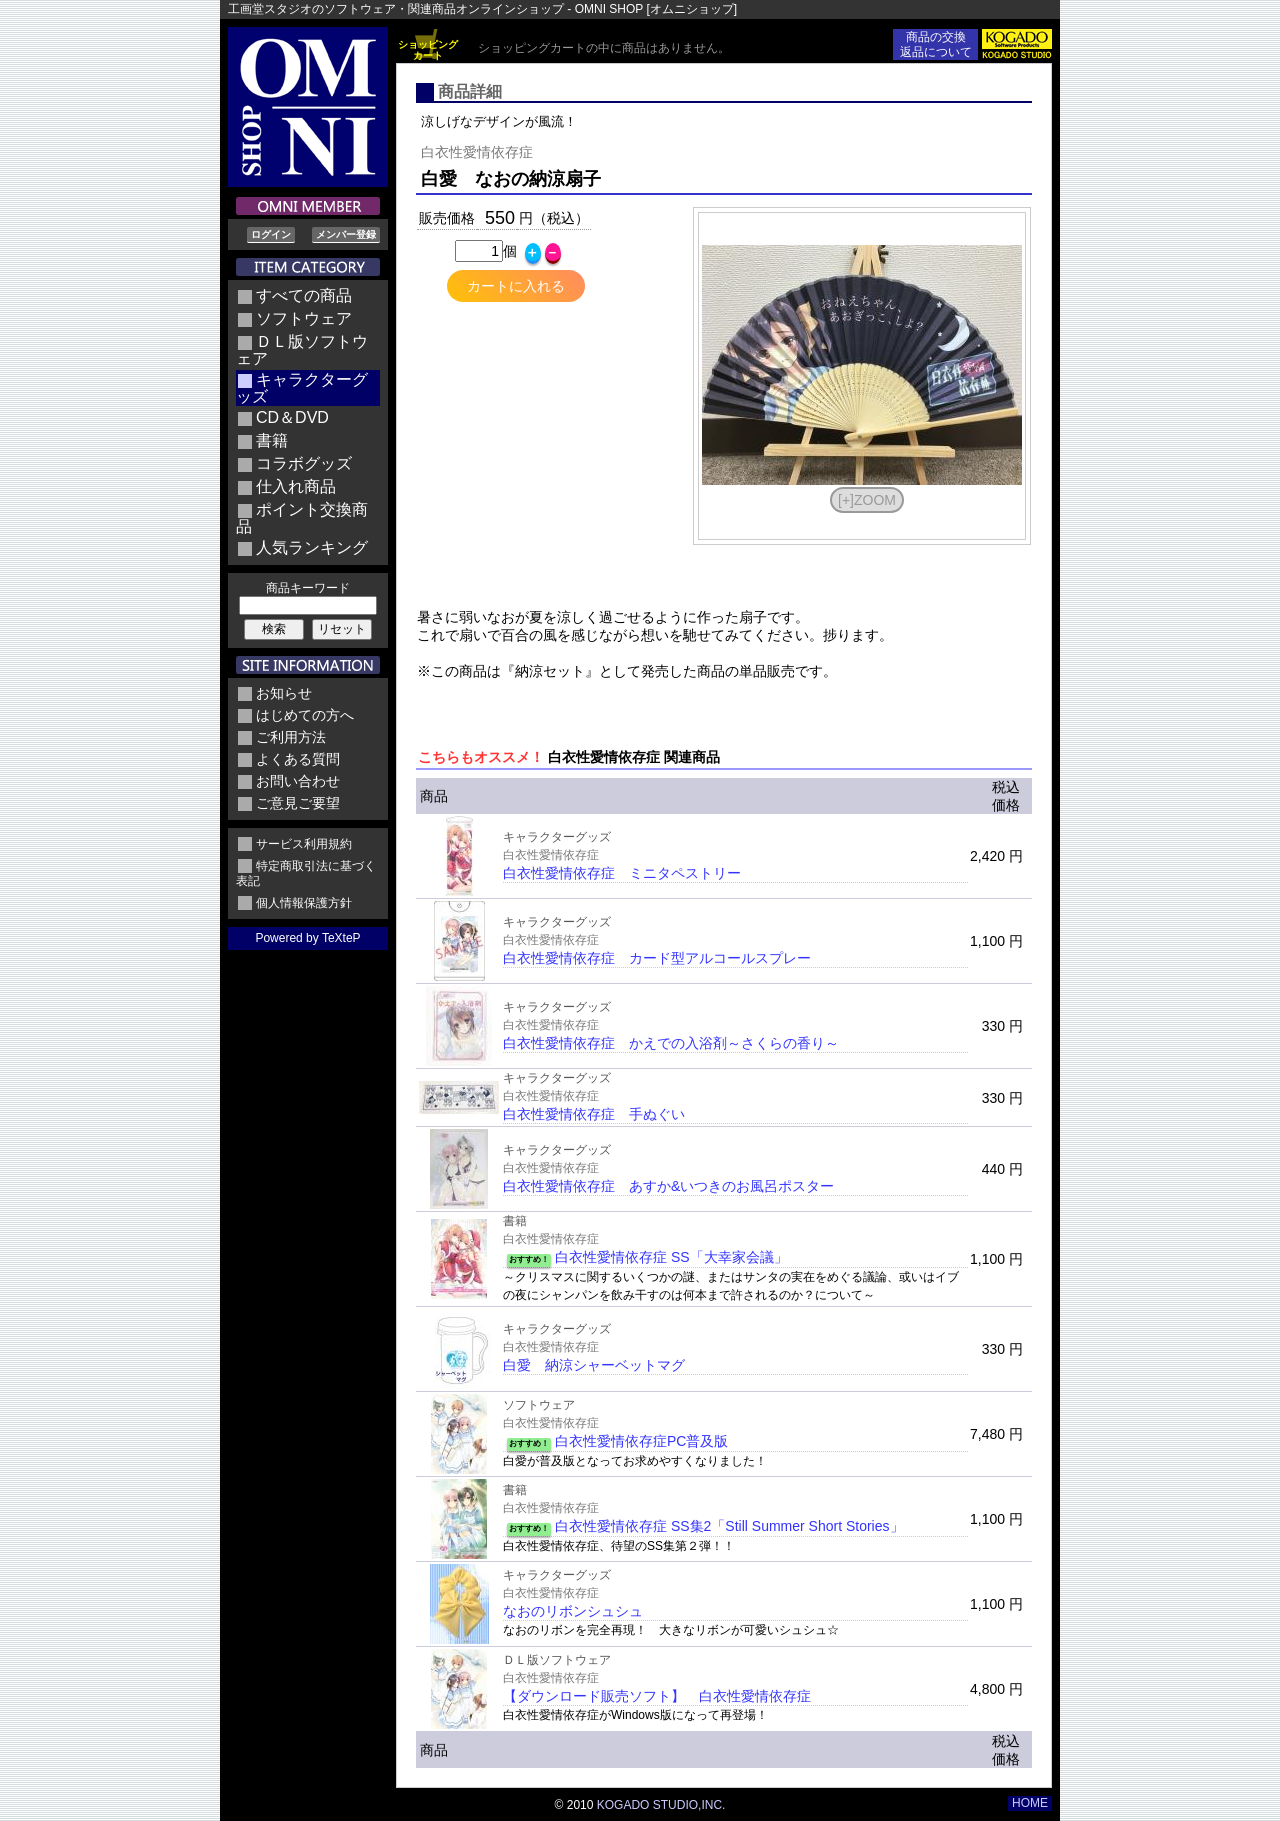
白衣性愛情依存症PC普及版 (641, 1441)
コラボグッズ (304, 463)
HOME (1030, 1803)
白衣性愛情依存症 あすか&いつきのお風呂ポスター (668, 1186)
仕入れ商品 (296, 486)
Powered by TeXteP (307, 938)
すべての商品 (304, 295)
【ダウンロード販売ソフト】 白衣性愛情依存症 (657, 1696)
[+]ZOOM (867, 500)
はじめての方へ (305, 715)
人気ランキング (312, 547)
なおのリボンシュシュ (573, 1611)
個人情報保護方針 (304, 903)
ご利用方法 (291, 737)
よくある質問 (298, 759)
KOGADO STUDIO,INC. (661, 1805)
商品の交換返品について (936, 44)
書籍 (272, 440)
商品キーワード (308, 588)
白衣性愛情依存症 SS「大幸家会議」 (671, 1257)
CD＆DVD (292, 417)
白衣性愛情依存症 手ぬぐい (594, 1114)
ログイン (271, 234)
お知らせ (284, 693)
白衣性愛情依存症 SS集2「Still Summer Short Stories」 (729, 1526)
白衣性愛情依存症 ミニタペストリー (622, 873)
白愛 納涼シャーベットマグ (594, 1365)
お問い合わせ (298, 781)
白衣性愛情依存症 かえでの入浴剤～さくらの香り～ (671, 1043)
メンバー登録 (346, 234)
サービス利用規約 (304, 844)
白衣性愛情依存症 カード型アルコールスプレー (657, 958)
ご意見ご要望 (298, 803)
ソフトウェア (304, 318)
